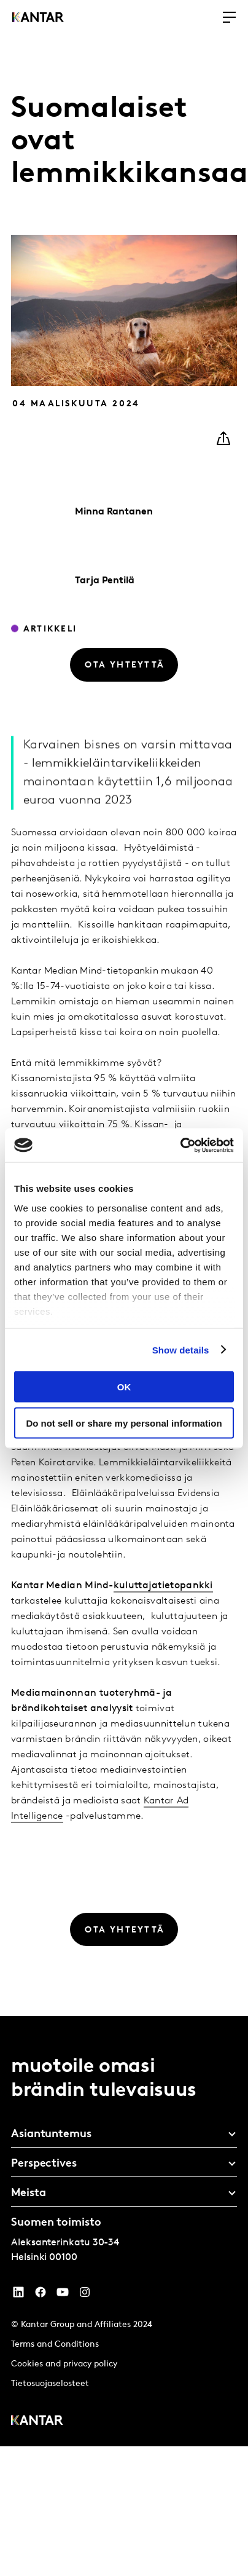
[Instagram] (84, 2295)
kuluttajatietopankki (163, 1615)
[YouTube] (18, 2295)
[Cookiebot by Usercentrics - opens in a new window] (180, 1145)
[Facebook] (40, 2295)
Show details (180, 1349)
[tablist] (124, 2231)
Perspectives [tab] (44, 2164)
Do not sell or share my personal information (124, 1422)
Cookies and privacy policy (64, 2364)
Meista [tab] (28, 2193)
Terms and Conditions (55, 2344)
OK (124, 1387)
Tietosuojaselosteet (50, 2384)
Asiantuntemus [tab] (51, 2134)
